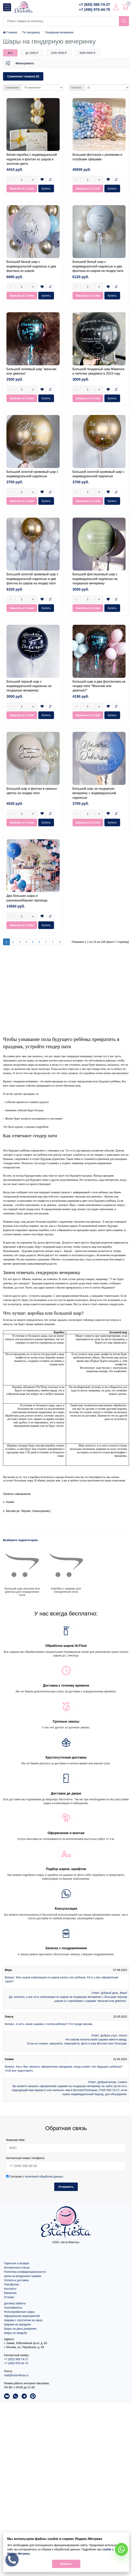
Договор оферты (15, 2303)
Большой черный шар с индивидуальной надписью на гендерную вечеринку (29, 686)
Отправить (66, 2186)
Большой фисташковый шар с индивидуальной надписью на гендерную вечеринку (95, 579)
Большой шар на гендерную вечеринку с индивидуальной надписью (94, 793)
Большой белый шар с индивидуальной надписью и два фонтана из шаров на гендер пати (98, 266)
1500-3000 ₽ (59, 52)
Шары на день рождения (20, 2328)
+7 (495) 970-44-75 (94, 10)
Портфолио (11, 2284)
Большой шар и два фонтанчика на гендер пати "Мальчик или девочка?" (99, 686)
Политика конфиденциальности (25, 2271)
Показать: (76, 87)
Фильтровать (25, 63)
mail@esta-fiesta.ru (16, 2375)
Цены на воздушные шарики (22, 2276)
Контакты (10, 2288)
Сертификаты (13, 2307)
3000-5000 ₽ (87, 52)
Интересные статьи (16, 2267)
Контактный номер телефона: (25, 2158)
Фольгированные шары (19, 2311)
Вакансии (10, 2292)
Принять (66, 2563)
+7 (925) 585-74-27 (94, 5)
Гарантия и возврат (16, 2263)
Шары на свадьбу (15, 2332)
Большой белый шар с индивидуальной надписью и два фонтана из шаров (31, 266)
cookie (106, 2549)
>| (60, 941)
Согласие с (34, 2176)
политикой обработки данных (44, 2176)
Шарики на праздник (17, 2324)
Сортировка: (12, 87)
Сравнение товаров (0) (23, 76)
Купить (46, 188)
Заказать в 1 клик (21, 188)
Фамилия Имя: (15, 2140)
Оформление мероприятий (22, 2316)
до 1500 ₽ (31, 52)
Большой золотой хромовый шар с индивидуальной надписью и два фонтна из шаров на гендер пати (32, 579)
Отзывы (9, 2297)
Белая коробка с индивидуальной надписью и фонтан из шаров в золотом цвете (31, 159)
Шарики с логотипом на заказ (23, 2320)
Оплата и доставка (16, 2280)
